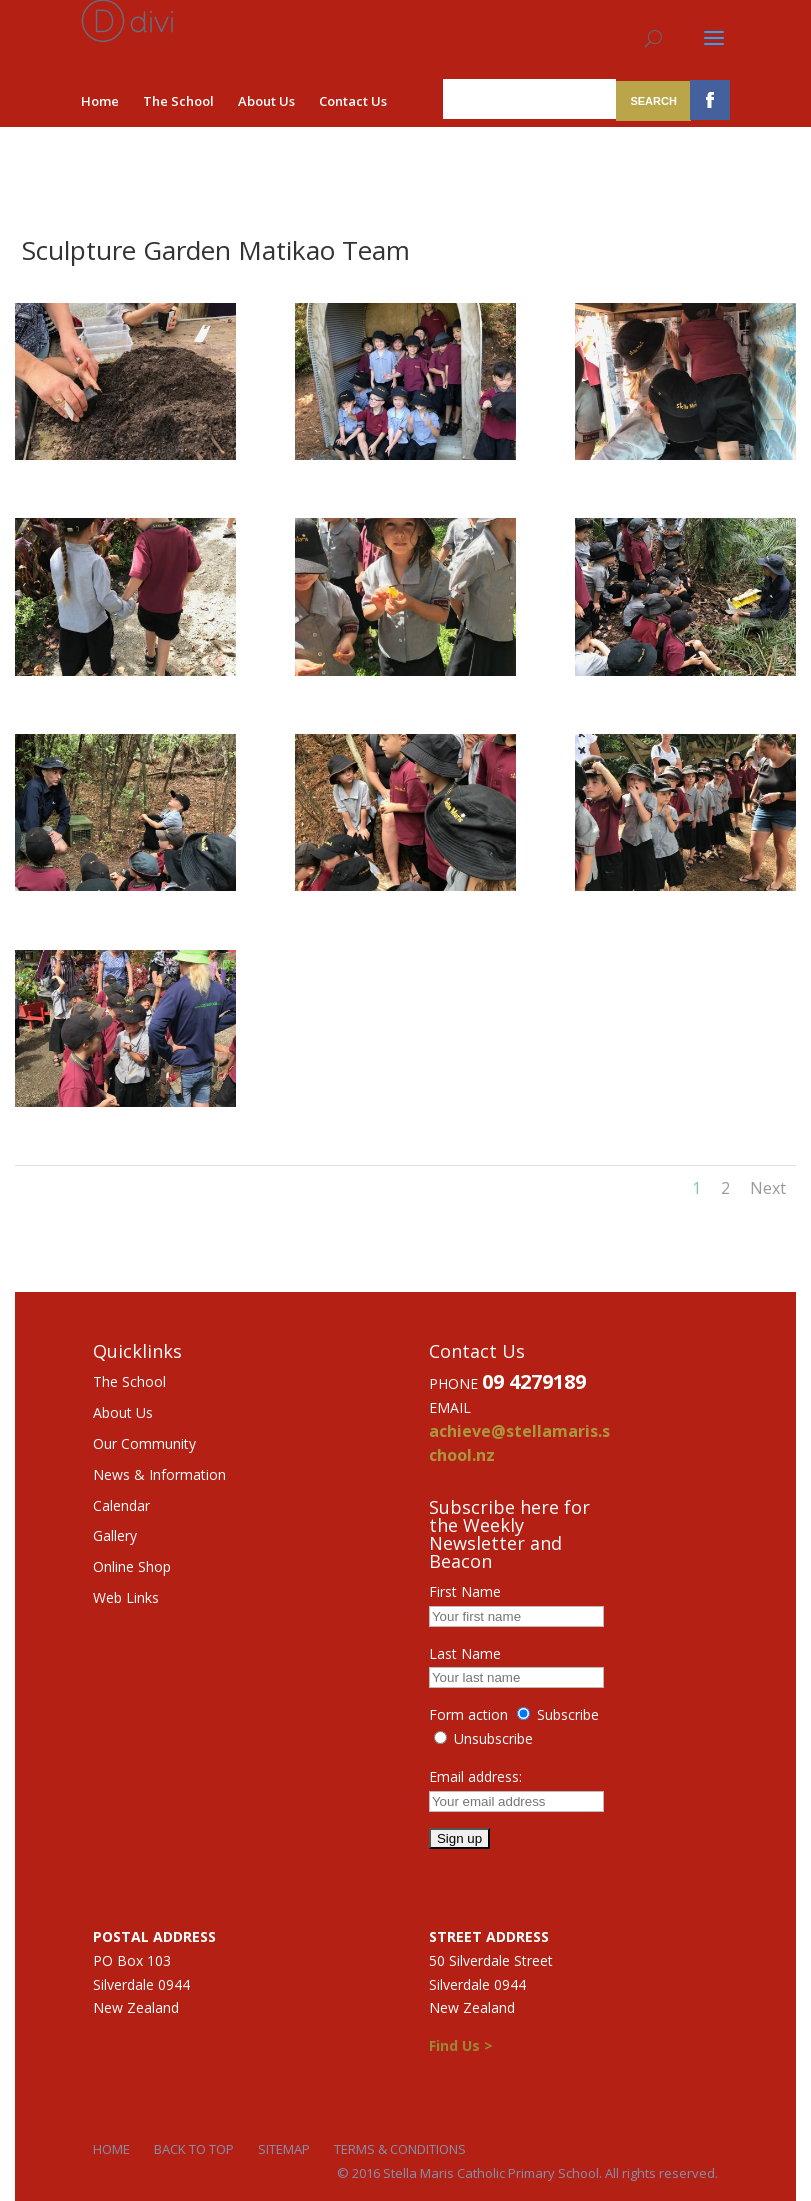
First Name (465, 1591)
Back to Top (194, 2149)
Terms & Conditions (400, 2149)
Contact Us (353, 101)
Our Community (144, 1443)
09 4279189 (534, 1381)
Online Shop (132, 1566)
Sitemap (284, 2149)
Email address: (475, 1776)
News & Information (159, 1474)
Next (768, 1188)
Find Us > (461, 2045)
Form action (468, 1714)
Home (100, 101)
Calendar (121, 1505)
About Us (266, 101)
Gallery (115, 1535)
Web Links (126, 1597)
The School (178, 101)
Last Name (465, 1653)
